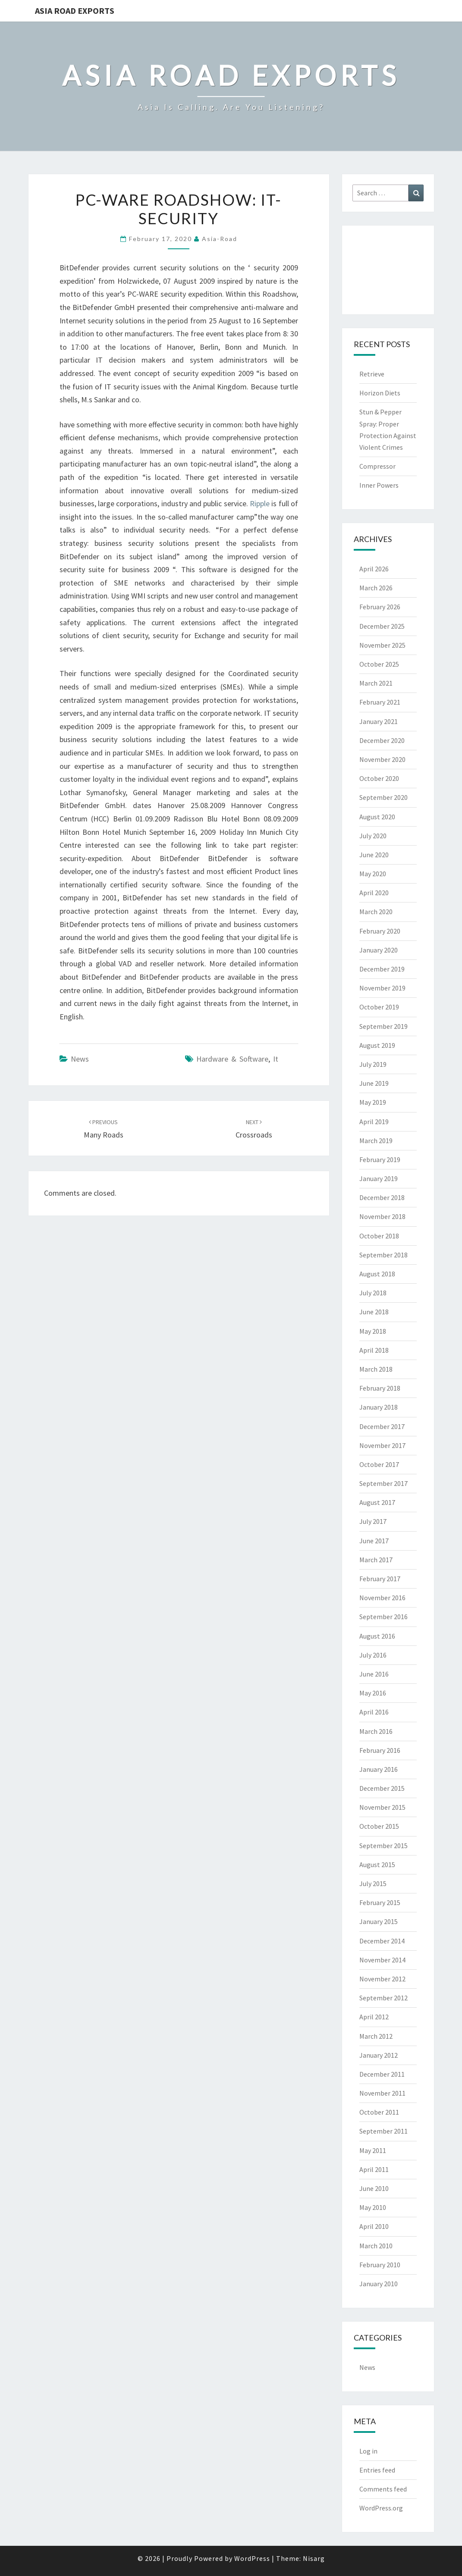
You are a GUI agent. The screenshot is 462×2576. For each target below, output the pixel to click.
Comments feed (383, 2489)
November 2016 (382, 1597)
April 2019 (374, 1121)
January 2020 (378, 950)
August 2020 (377, 816)
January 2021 (378, 721)
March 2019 (376, 1140)
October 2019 (379, 1007)
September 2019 (383, 1026)
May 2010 (372, 2207)
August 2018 (377, 1273)
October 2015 (379, 1826)
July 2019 (373, 1064)
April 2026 (374, 568)
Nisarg (314, 2558)
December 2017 (382, 1426)
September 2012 (383, 1997)
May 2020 (372, 873)
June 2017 (374, 1540)
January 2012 (378, 2055)
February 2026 (379, 606)
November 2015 (382, 1807)
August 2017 (377, 1502)
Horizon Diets (379, 393)
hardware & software (232, 1059)
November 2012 (382, 1978)
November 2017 (382, 1445)
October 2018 (379, 1236)
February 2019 (379, 1159)
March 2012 (376, 2036)
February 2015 (379, 1902)
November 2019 (382, 988)
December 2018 (382, 1197)
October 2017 (379, 1464)
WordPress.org (381, 2508)
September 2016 (383, 1616)
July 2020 (373, 835)
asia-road (219, 238)
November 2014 (382, 1960)
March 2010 (376, 2245)
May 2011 (372, 2150)
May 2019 (372, 1102)
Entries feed (377, 2470)
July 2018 (373, 1292)
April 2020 (374, 892)
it (275, 1059)
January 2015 (378, 1921)
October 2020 (379, 778)
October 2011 (379, 2112)
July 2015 (373, 1883)
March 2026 (376, 587)
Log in (368, 2451)
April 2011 (374, 2169)
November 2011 (382, 2093)
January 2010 (378, 2283)
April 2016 (374, 1712)
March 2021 (376, 683)
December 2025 (382, 626)
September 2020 (383, 797)
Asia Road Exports (74, 10)
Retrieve (371, 374)
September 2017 (383, 1483)
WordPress (252, 2558)
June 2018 (374, 1311)
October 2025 (379, 664)
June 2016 (374, 1674)
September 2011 (383, 2131)
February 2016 (379, 1750)
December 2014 (382, 1941)
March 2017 (376, 1559)
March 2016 (376, 1731)
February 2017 (379, 1578)
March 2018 (376, 1369)
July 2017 (373, 1521)
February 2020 (379, 931)
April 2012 (374, 2016)
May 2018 (372, 1331)
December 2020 (382, 740)
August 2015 (377, 1864)
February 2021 (379, 702)
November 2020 (382, 759)
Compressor (377, 466)
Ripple (260, 503)
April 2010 (374, 2226)
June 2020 (374, 854)
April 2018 (374, 1350)
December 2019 (382, 969)
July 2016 (373, 1655)
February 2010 (379, 2264)
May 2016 (372, 1693)
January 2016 (378, 1769)
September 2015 (383, 1845)
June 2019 (374, 1083)
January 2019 (378, 1178)
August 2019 (377, 1045)
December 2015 (382, 1788)
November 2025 (382, 645)
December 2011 (382, 2074)
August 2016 (377, 1636)
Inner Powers (379, 485)
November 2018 (382, 1216)
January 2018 (378, 1407)
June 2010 (374, 2188)
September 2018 (383, 1254)
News (80, 1059)
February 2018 (379, 1388)
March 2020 (376, 911)
